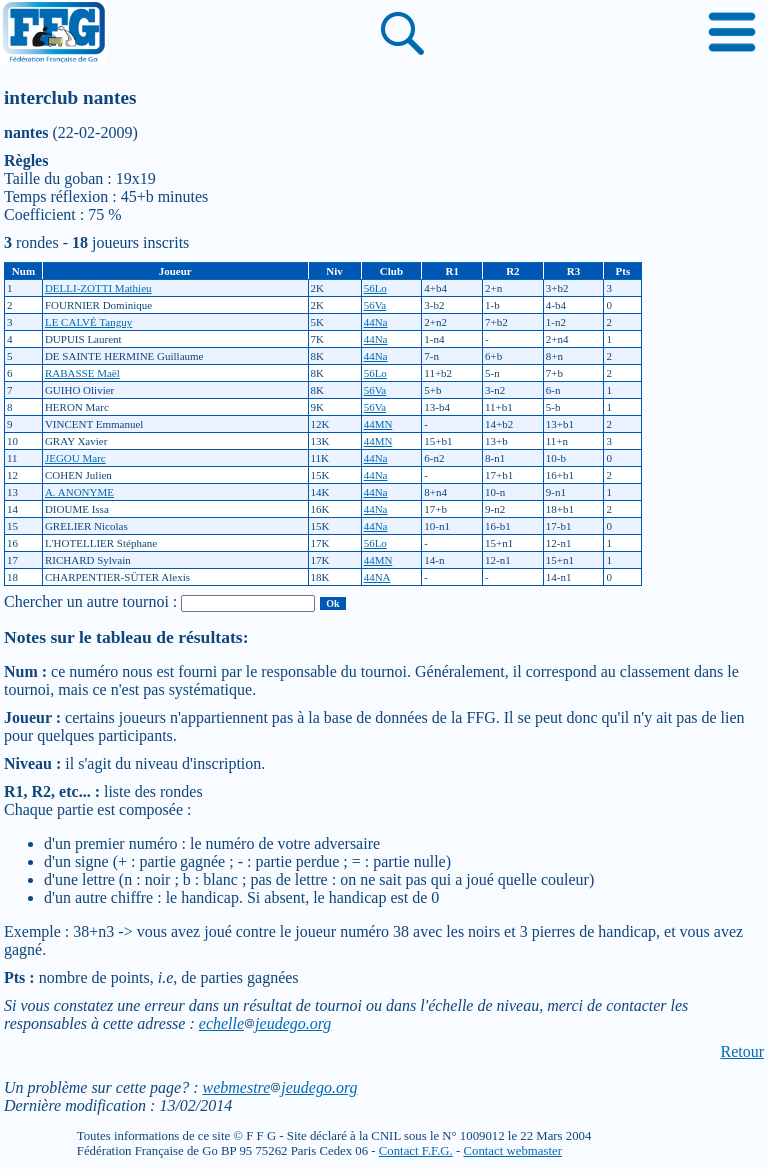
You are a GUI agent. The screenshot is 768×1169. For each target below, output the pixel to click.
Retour (742, 1051)
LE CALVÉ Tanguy (88, 322)
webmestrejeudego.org (279, 1087)
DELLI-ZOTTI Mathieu (98, 288)
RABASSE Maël (82, 373)
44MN (378, 424)
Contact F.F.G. (416, 1151)
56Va (375, 305)
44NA (377, 577)
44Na (376, 322)
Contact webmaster (512, 1151)
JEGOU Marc (75, 458)
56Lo (375, 288)
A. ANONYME (79, 492)
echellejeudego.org (265, 1023)
